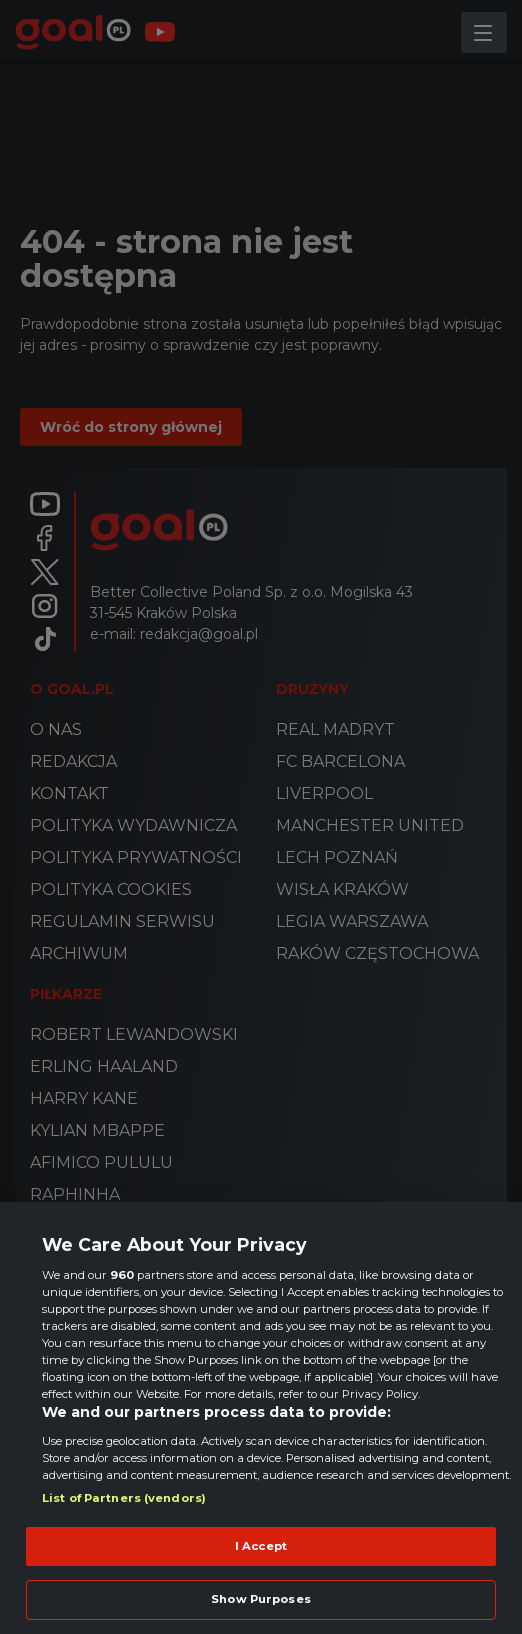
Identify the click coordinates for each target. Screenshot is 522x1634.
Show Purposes (260, 1599)
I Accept (261, 1546)
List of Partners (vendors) (124, 1498)
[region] (261, 1418)
